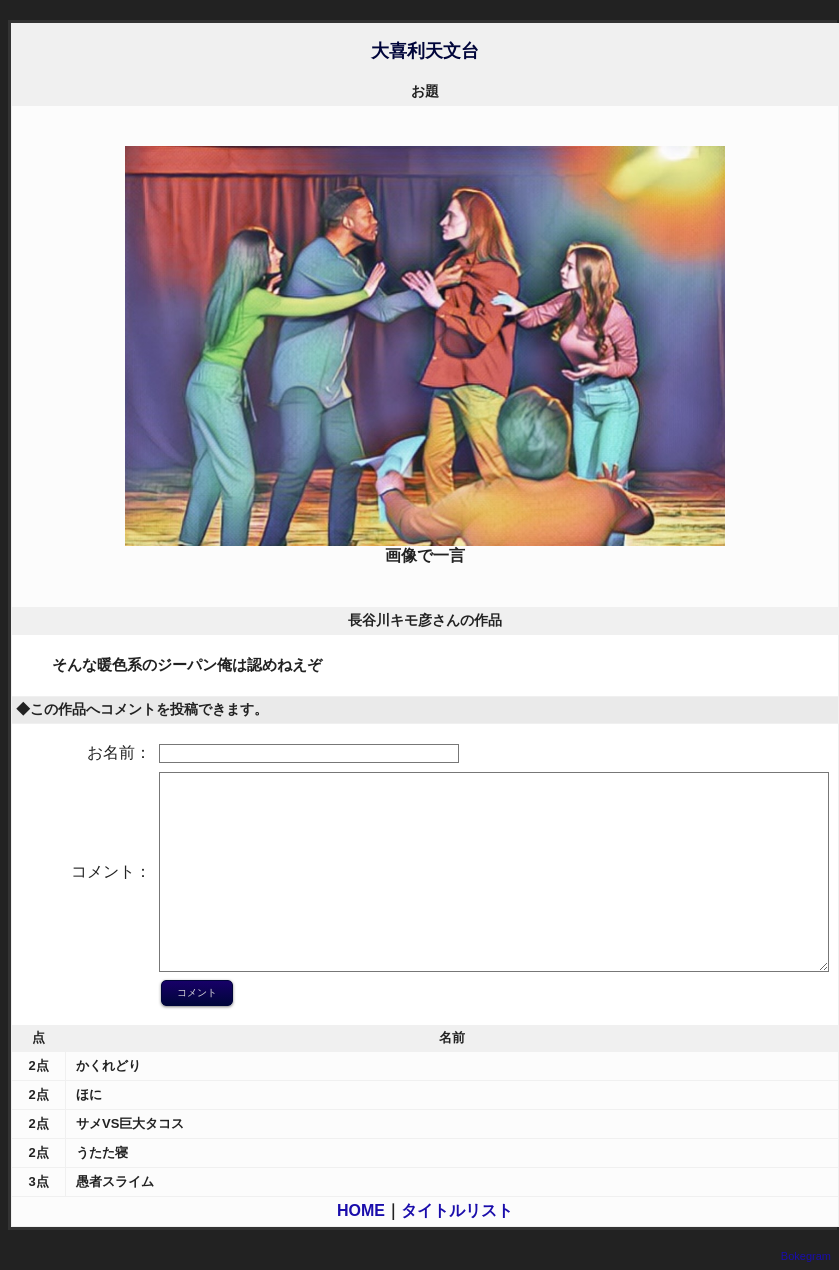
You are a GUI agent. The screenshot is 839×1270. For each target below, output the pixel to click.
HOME (361, 1210)
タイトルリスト (457, 1210)
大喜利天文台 (425, 51)
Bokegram (806, 1256)
